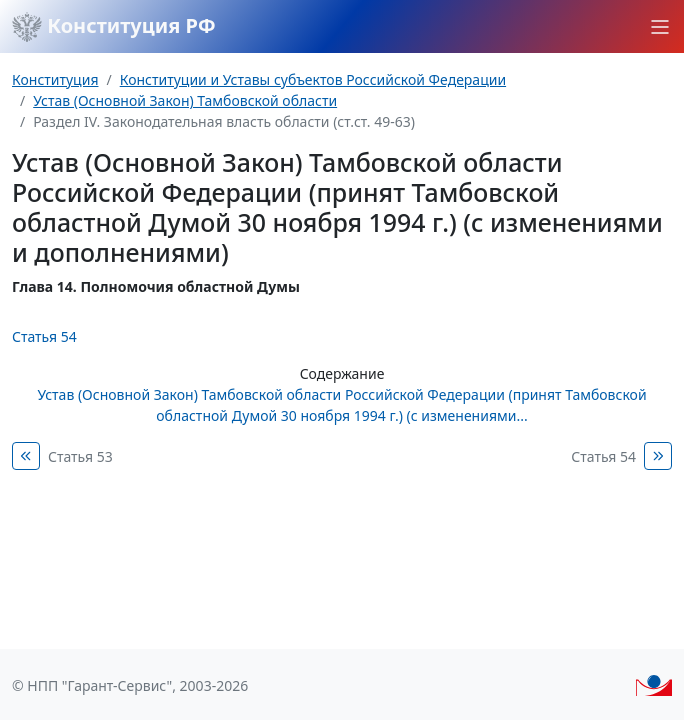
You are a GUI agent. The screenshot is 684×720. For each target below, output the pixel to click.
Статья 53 (80, 456)
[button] (660, 27)
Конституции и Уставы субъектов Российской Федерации (313, 79)
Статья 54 (44, 336)
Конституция (55, 79)
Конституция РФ (114, 27)
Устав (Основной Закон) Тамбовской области (185, 100)
